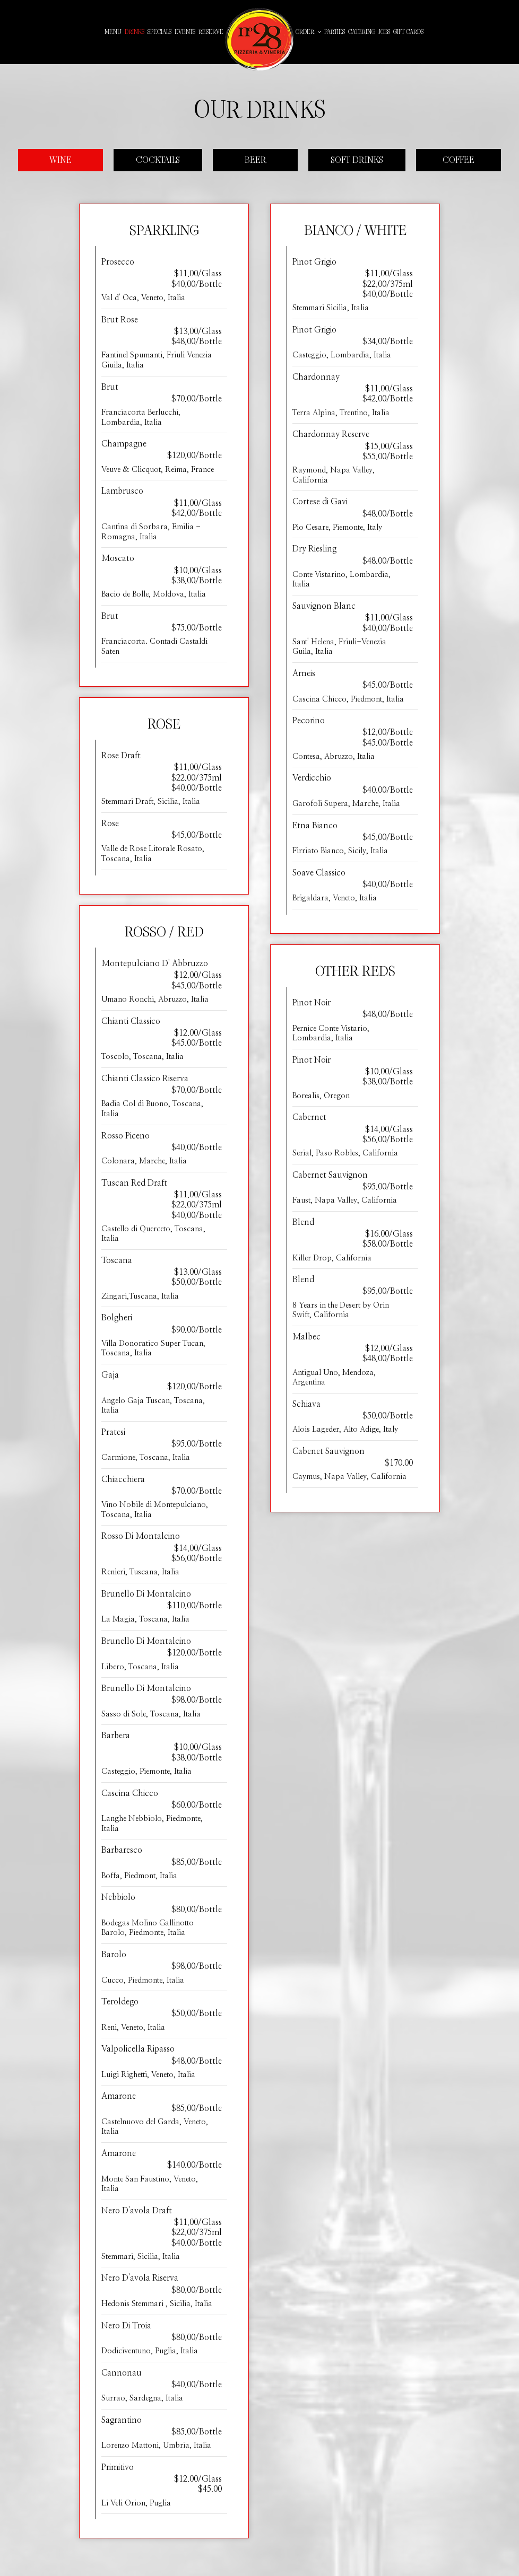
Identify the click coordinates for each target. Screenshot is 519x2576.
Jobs (384, 32)
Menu (113, 32)
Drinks (134, 32)
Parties (334, 32)
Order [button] (308, 32)
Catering (361, 32)
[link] (259, 40)
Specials (159, 32)
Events (185, 32)
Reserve (210, 32)
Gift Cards (408, 32)
